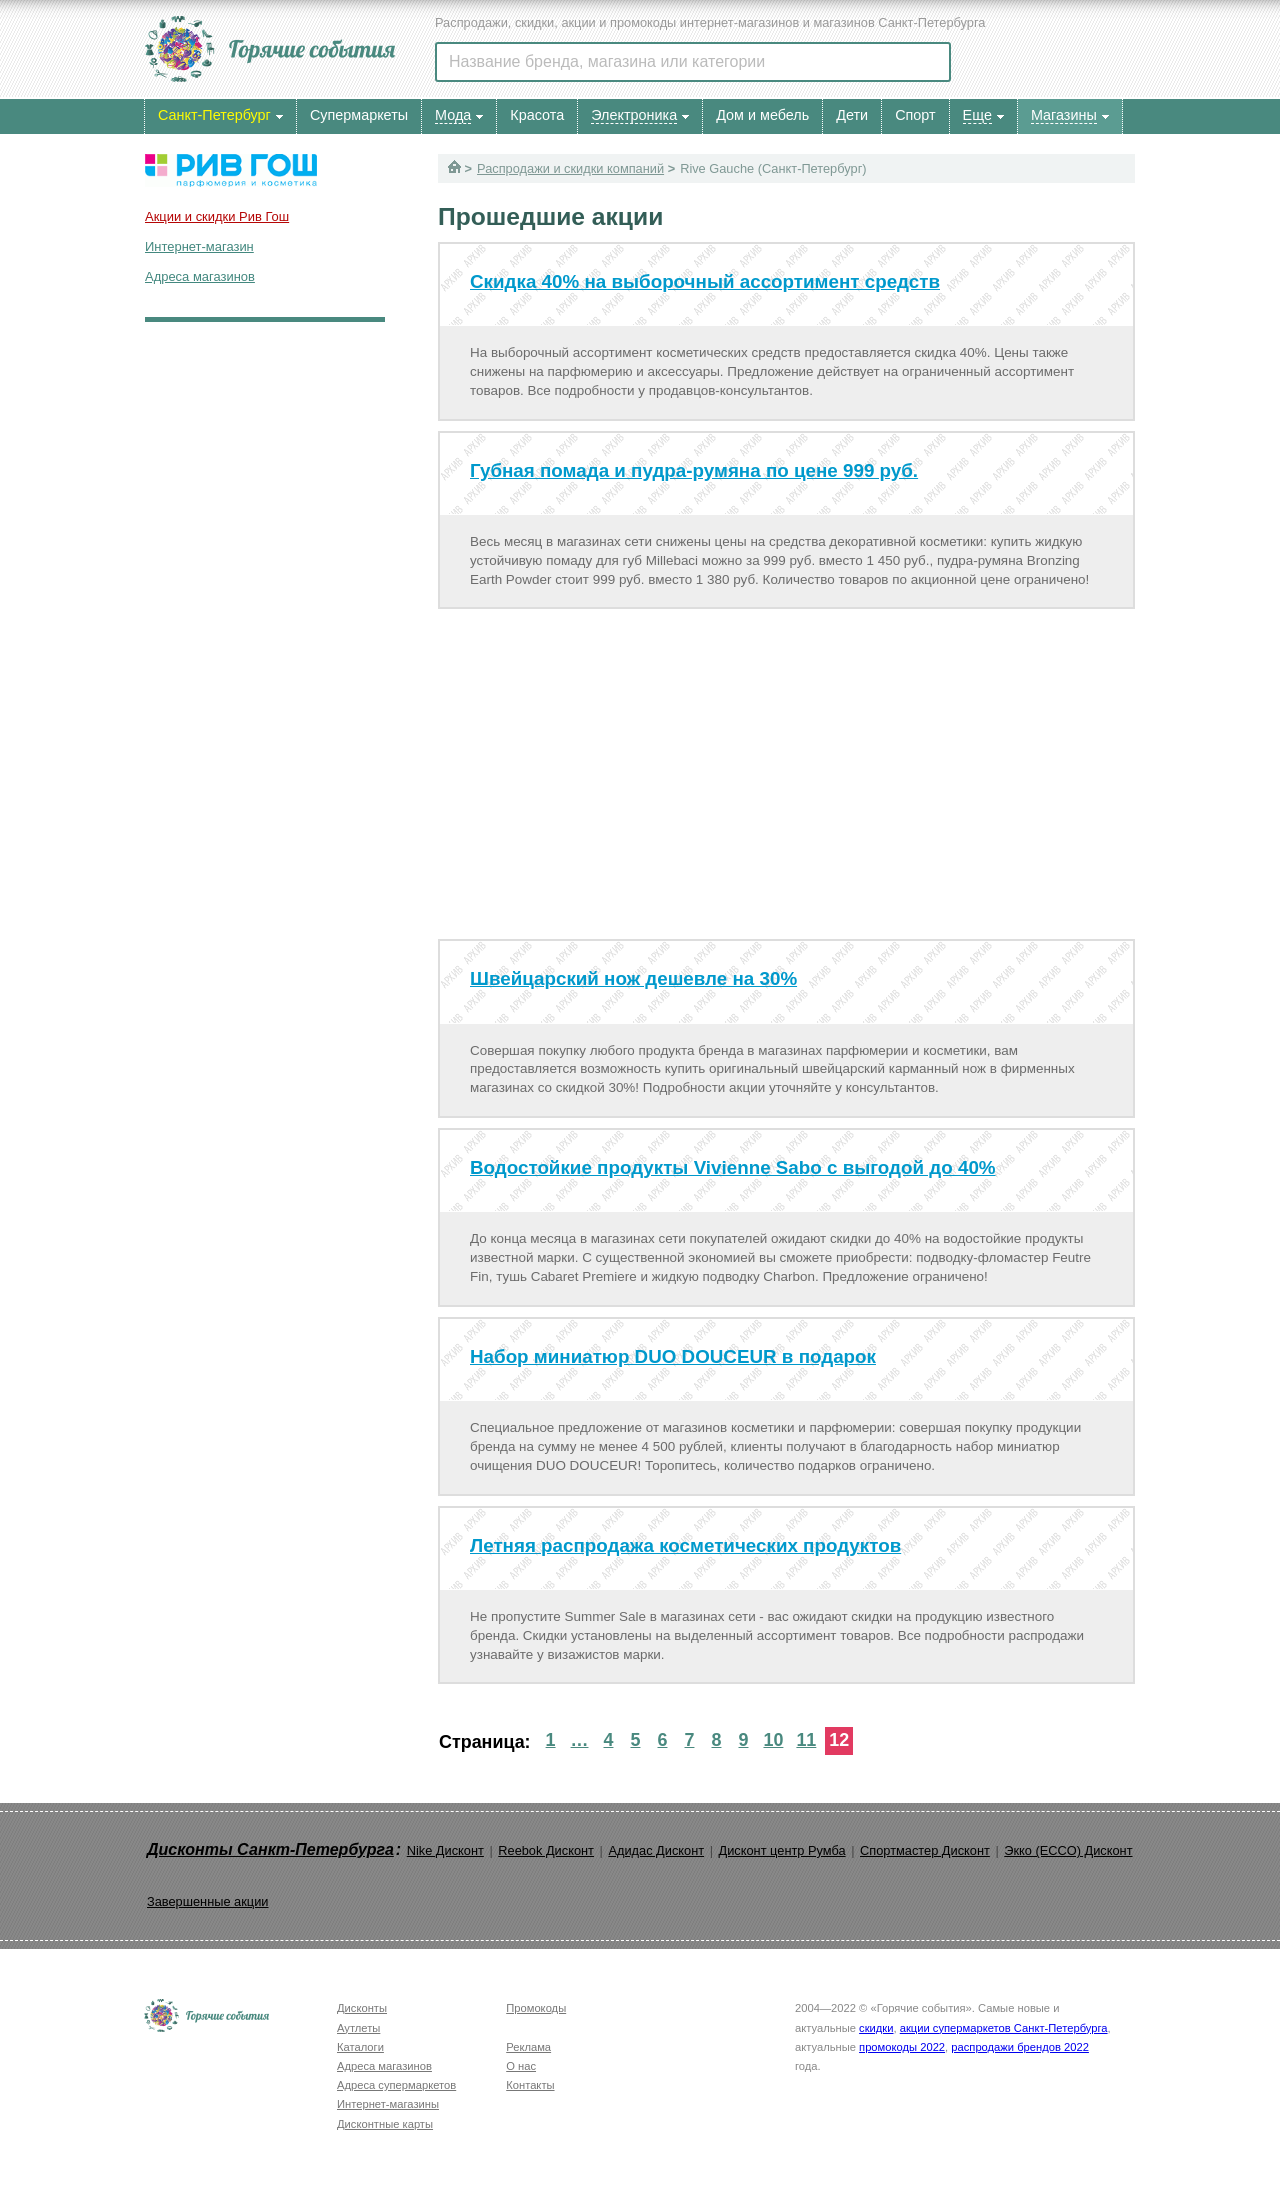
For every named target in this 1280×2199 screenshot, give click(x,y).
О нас (521, 2066)
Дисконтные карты (385, 2124)
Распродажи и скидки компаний (570, 168)
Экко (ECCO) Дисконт (1068, 1850)
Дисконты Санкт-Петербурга (270, 1849)
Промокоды (536, 2008)
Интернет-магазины (388, 2104)
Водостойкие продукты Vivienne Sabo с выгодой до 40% (733, 1167)
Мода (453, 115)
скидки (876, 2028)
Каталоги (360, 2047)
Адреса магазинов (200, 276)
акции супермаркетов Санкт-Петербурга (1004, 2028)
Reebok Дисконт (546, 1850)
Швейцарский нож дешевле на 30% (633, 978)
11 (806, 1740)
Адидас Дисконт (656, 1850)
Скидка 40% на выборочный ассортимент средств (705, 281)
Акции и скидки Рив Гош (217, 216)
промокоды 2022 (902, 2047)
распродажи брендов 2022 (1020, 2047)
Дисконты (362, 2008)
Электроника (634, 115)
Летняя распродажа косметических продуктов (685, 1545)
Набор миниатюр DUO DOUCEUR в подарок (673, 1356)
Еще (977, 115)
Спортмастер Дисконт (925, 1850)
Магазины (1064, 115)
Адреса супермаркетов (396, 2085)
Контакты (530, 2085)
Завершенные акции (207, 1901)
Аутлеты (358, 2028)
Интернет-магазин (199, 246)
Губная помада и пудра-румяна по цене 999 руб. (694, 470)
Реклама (528, 2047)
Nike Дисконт (445, 1850)
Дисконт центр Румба (782, 1850)
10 (773, 1740)
